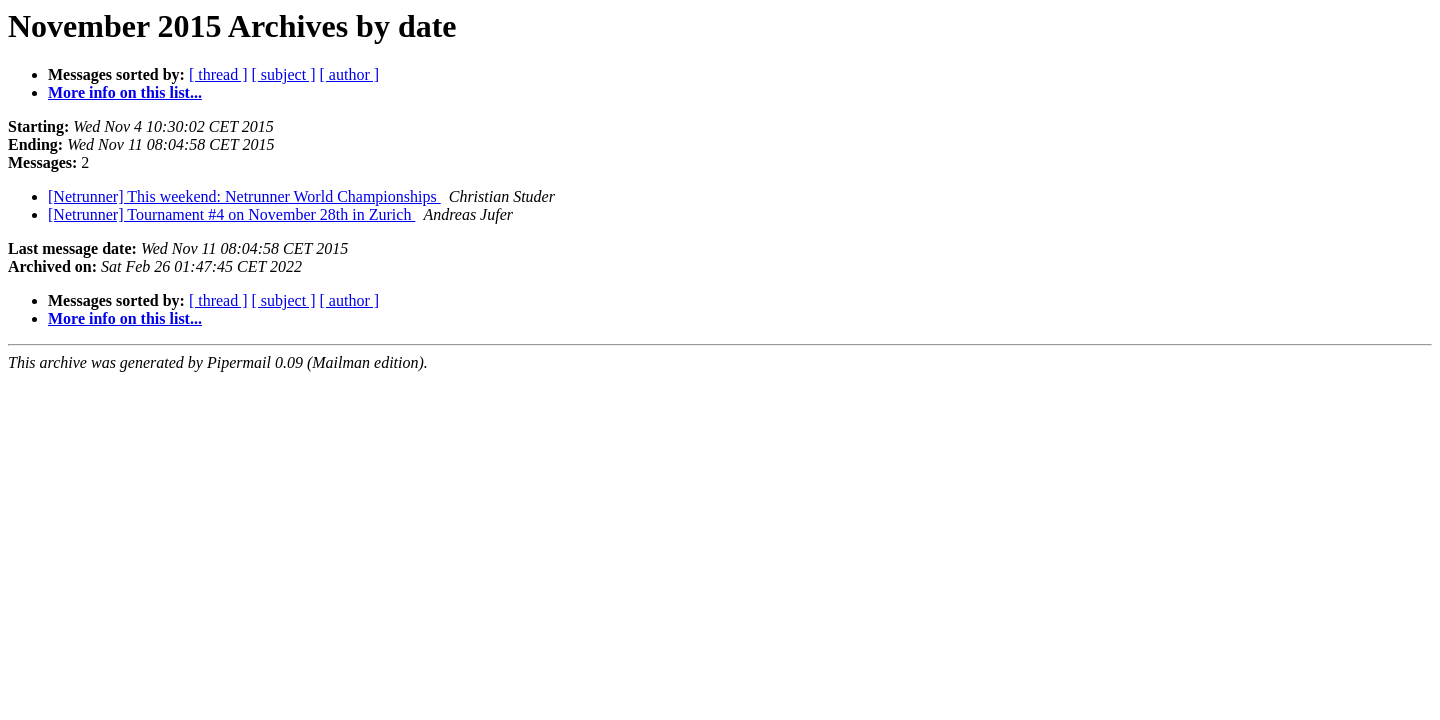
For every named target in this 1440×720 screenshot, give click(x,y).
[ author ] (350, 74)
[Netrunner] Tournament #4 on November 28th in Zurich (231, 214)
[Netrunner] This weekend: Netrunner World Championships (244, 196)
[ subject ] (284, 74)
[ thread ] (218, 74)
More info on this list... (125, 92)
